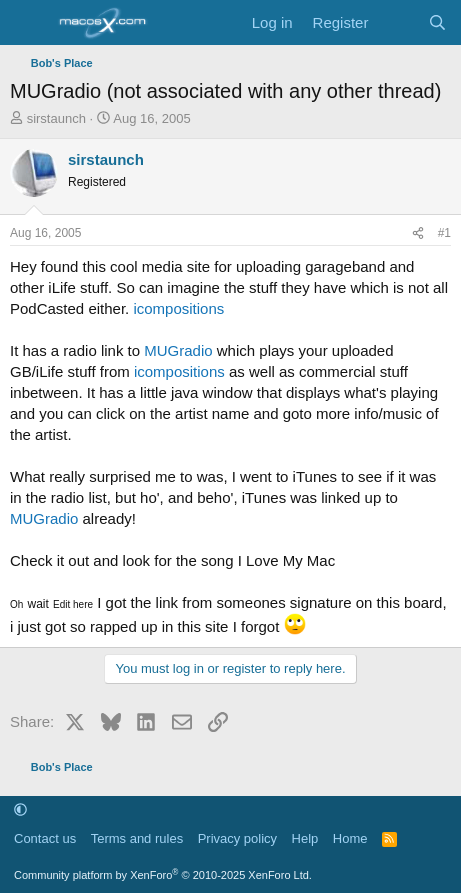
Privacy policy (237, 838)
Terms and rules (137, 838)
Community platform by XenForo (163, 875)
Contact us (45, 838)
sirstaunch (56, 118)
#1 (444, 233)
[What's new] (397, 22)
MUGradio (178, 350)
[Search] (437, 22)
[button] (20, 810)
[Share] (418, 233)
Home (350, 838)
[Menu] (27, 23)
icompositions (178, 308)
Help (305, 838)
